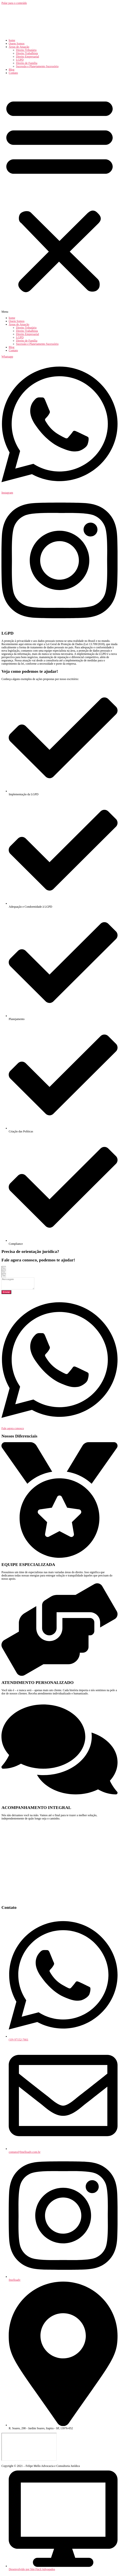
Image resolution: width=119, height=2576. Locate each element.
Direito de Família (26, 63)
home (12, 40)
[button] (59, 195)
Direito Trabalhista (27, 53)
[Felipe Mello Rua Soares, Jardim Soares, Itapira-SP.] (29, 2449)
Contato (13, 72)
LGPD (20, 59)
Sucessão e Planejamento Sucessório (37, 66)
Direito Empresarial (27, 56)
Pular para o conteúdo (14, 3)
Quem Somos (17, 43)
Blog (11, 69)
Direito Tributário (26, 50)
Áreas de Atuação (19, 46)
